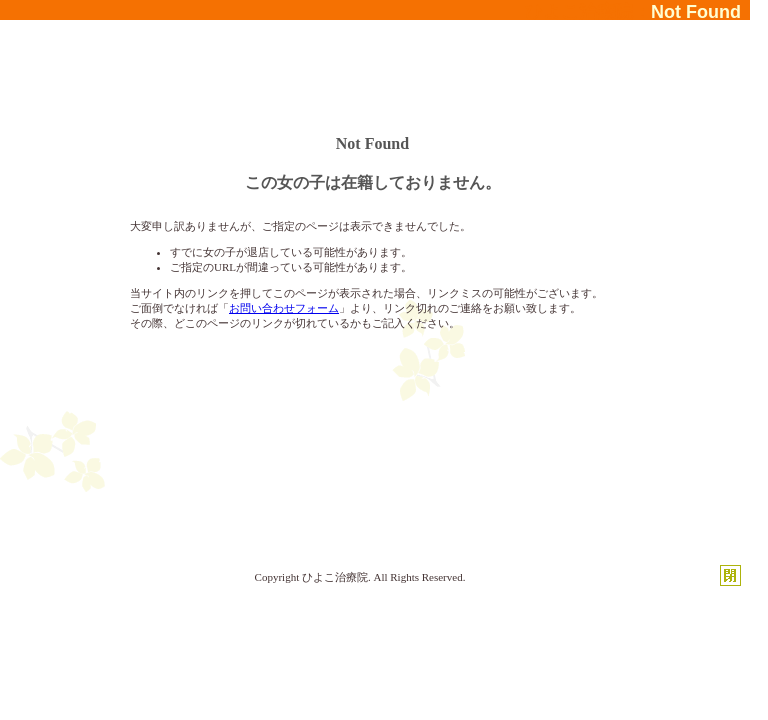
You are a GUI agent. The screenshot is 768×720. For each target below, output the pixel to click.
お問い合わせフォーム (284, 308)
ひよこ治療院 (335, 577)
